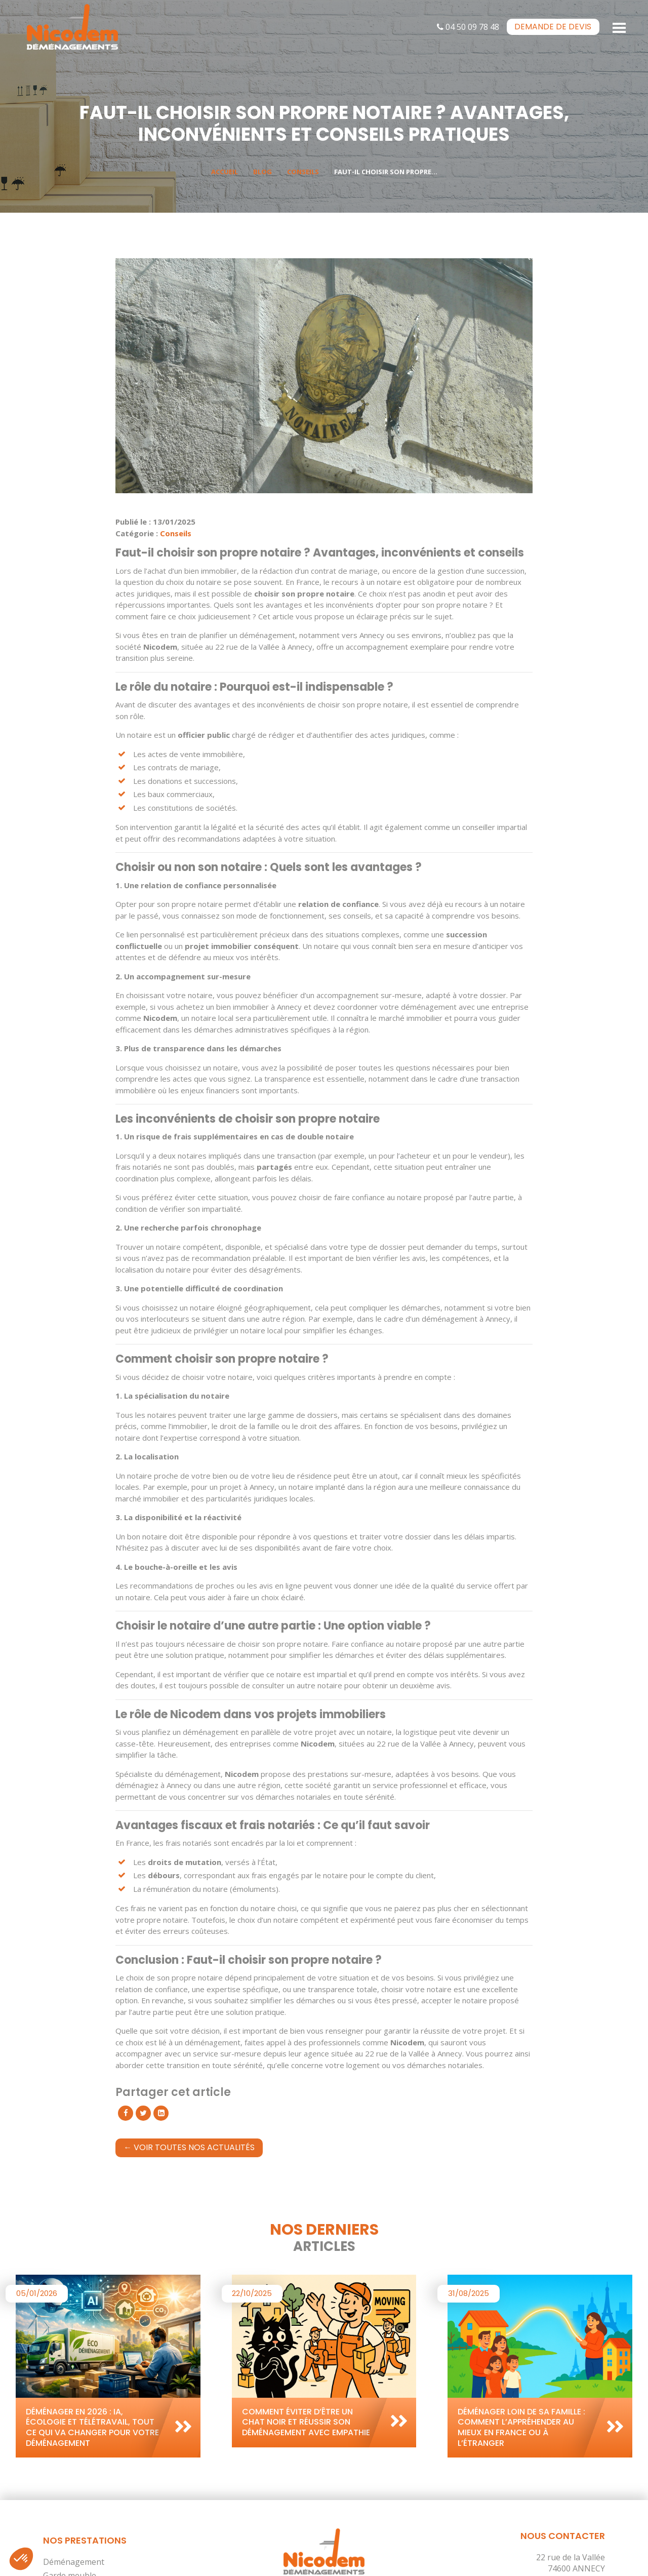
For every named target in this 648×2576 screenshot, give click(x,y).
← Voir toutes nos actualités (189, 2147)
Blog (262, 171)
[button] (21, 2559)
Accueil (224, 171)
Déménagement (73, 2561)
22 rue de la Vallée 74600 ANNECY (570, 2563)
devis (552, 26)
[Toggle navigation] (619, 26)
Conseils (303, 171)
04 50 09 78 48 (467, 26)
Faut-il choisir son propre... (385, 171)
